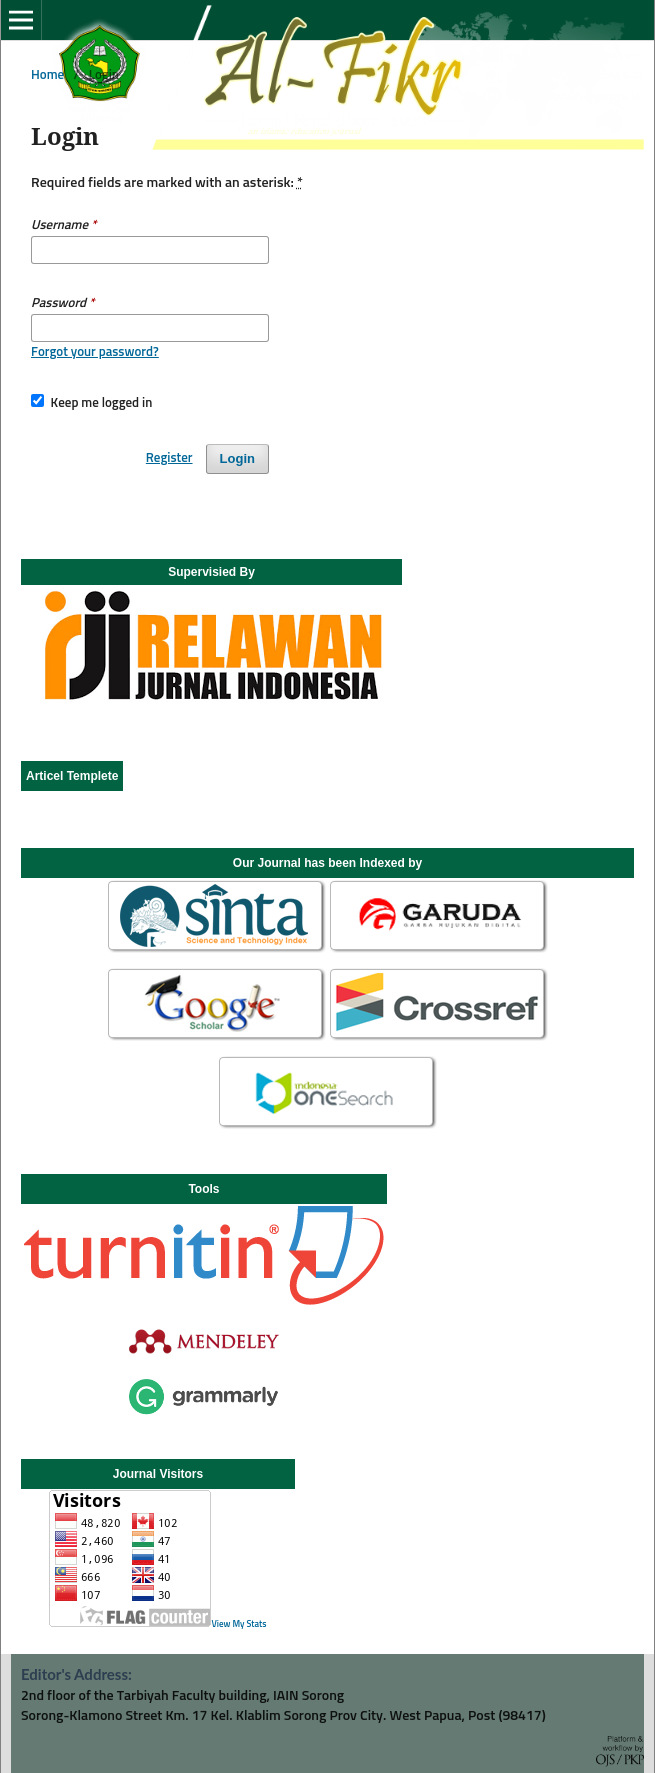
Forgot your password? (95, 352)
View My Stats (238, 1624)
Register (169, 458)
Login (237, 458)
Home (47, 75)
